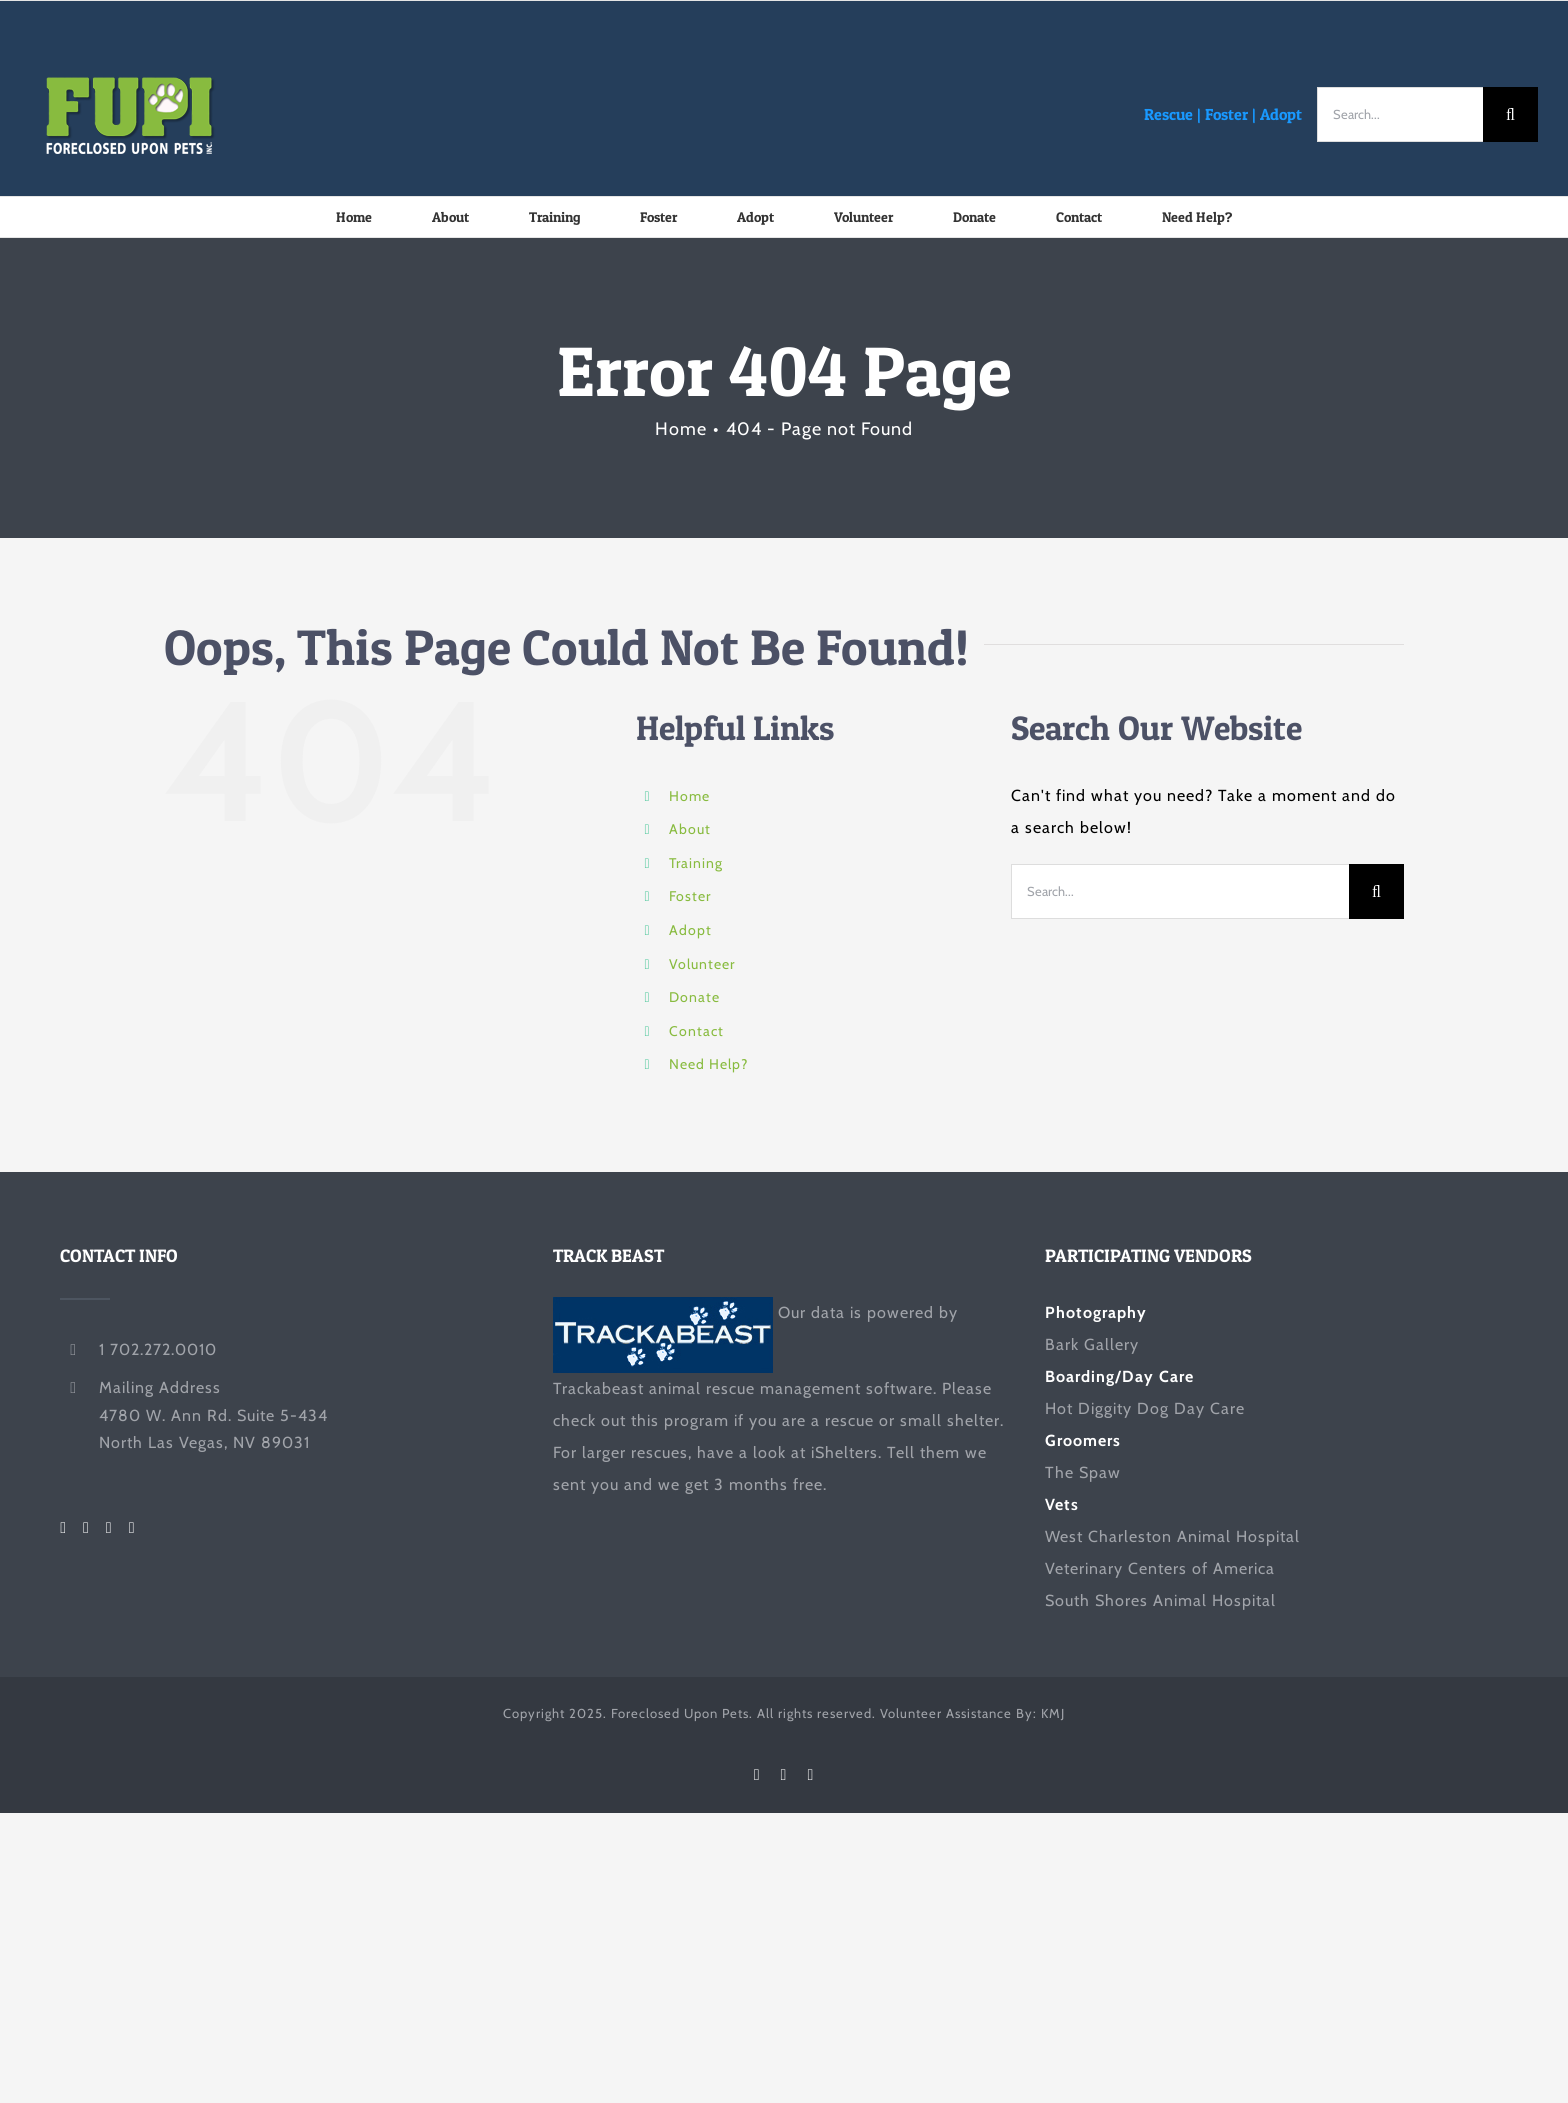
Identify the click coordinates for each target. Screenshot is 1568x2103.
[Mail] (132, 1528)
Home (689, 796)
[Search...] (1400, 114)
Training (696, 863)
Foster (1226, 114)
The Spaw (1083, 1472)
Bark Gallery (1092, 1344)
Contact (696, 1031)
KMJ (1053, 1713)
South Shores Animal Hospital (1160, 1600)
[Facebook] (63, 1528)
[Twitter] (86, 1528)
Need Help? (708, 1064)
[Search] (1510, 114)
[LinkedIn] (109, 1528)
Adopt (1281, 114)
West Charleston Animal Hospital (1172, 1536)
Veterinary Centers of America (1160, 1568)
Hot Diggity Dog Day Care (1145, 1408)
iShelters (844, 1452)
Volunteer (702, 964)
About (690, 829)
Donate (694, 997)
